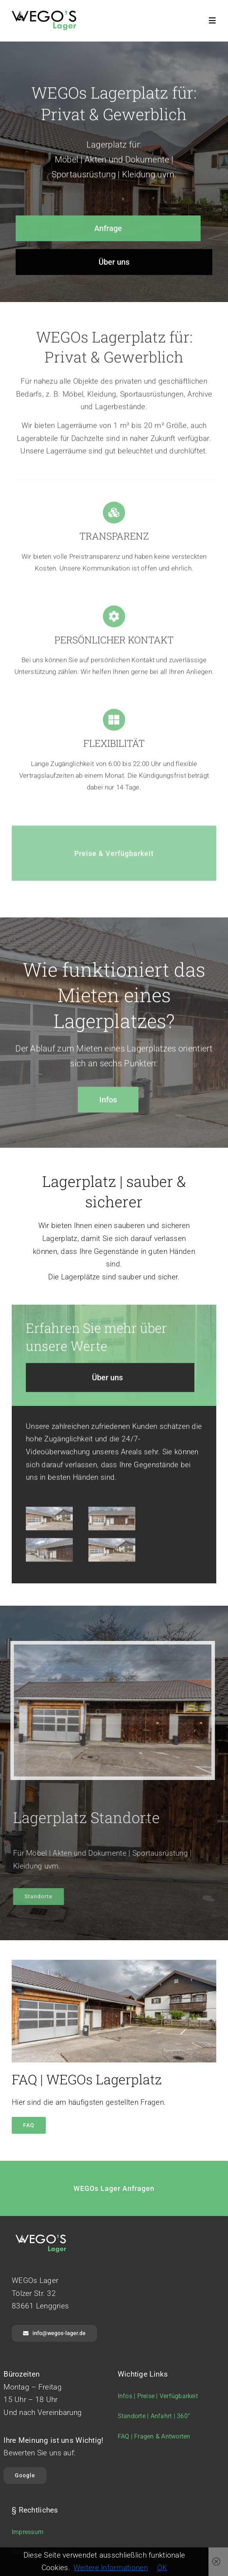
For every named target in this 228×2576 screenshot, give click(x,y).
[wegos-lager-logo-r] (44, 14)
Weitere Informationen (111, 2567)
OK (162, 2567)
